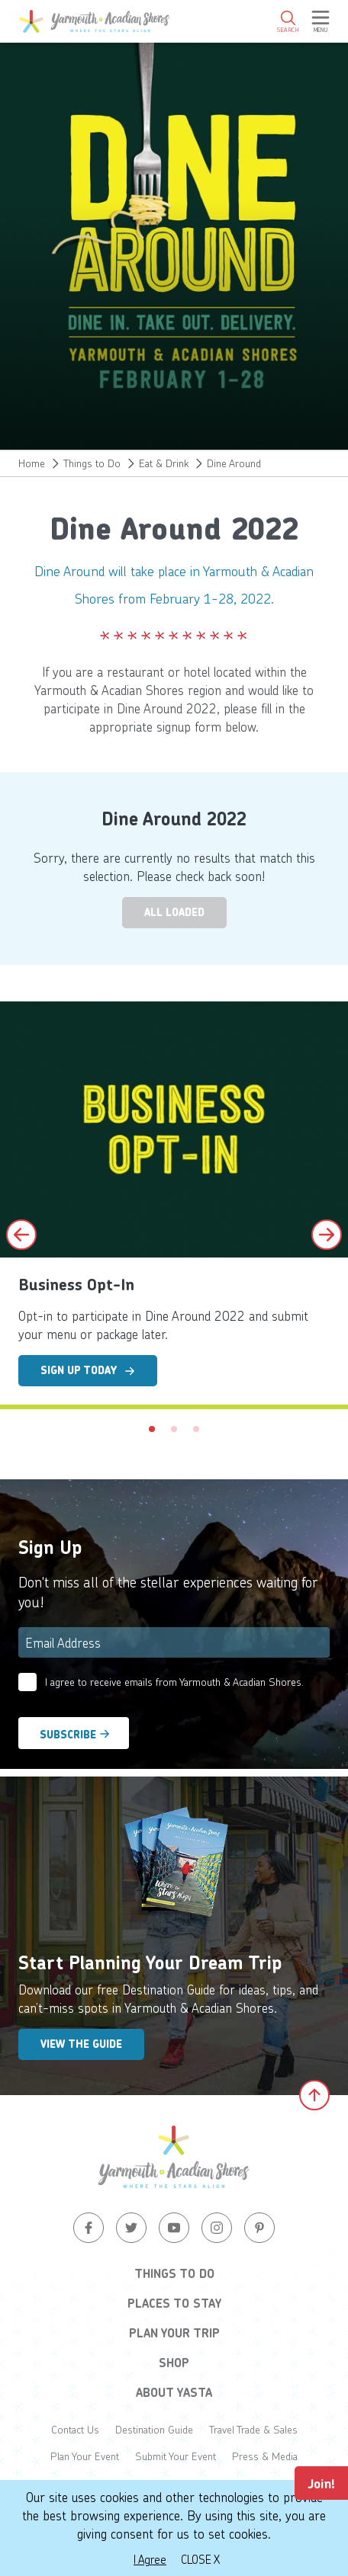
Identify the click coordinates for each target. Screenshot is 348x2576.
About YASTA (174, 2392)
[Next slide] (326, 1234)
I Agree (150, 2559)
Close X (200, 2559)
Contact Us (75, 2429)
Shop (174, 2362)
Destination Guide (154, 2429)
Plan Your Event (84, 2456)
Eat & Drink (163, 463)
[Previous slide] (21, 1234)
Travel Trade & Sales (253, 2429)
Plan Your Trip (174, 2333)
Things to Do (92, 463)
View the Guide (81, 2044)
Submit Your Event (175, 2456)
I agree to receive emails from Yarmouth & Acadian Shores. (174, 1681)
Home (31, 463)
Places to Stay (174, 2303)
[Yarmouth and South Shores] (94, 21)
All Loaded (174, 912)
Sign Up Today (87, 1370)
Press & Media (265, 2456)
